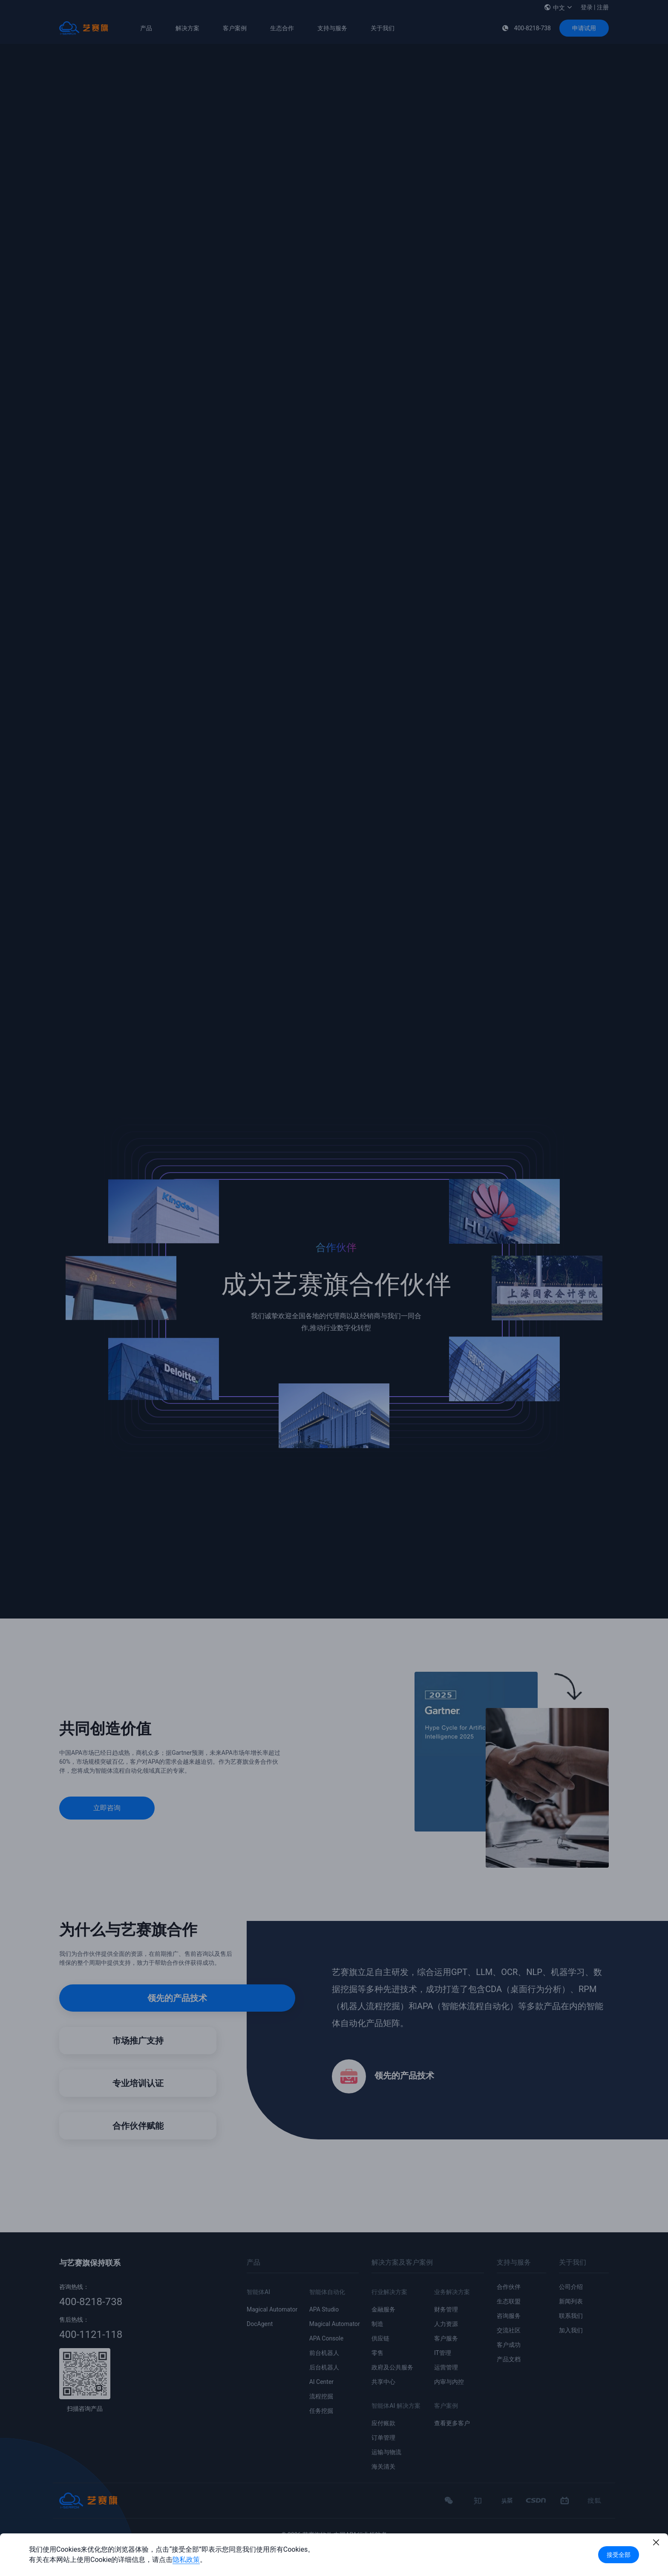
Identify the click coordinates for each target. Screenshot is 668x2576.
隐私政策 (186, 2560)
